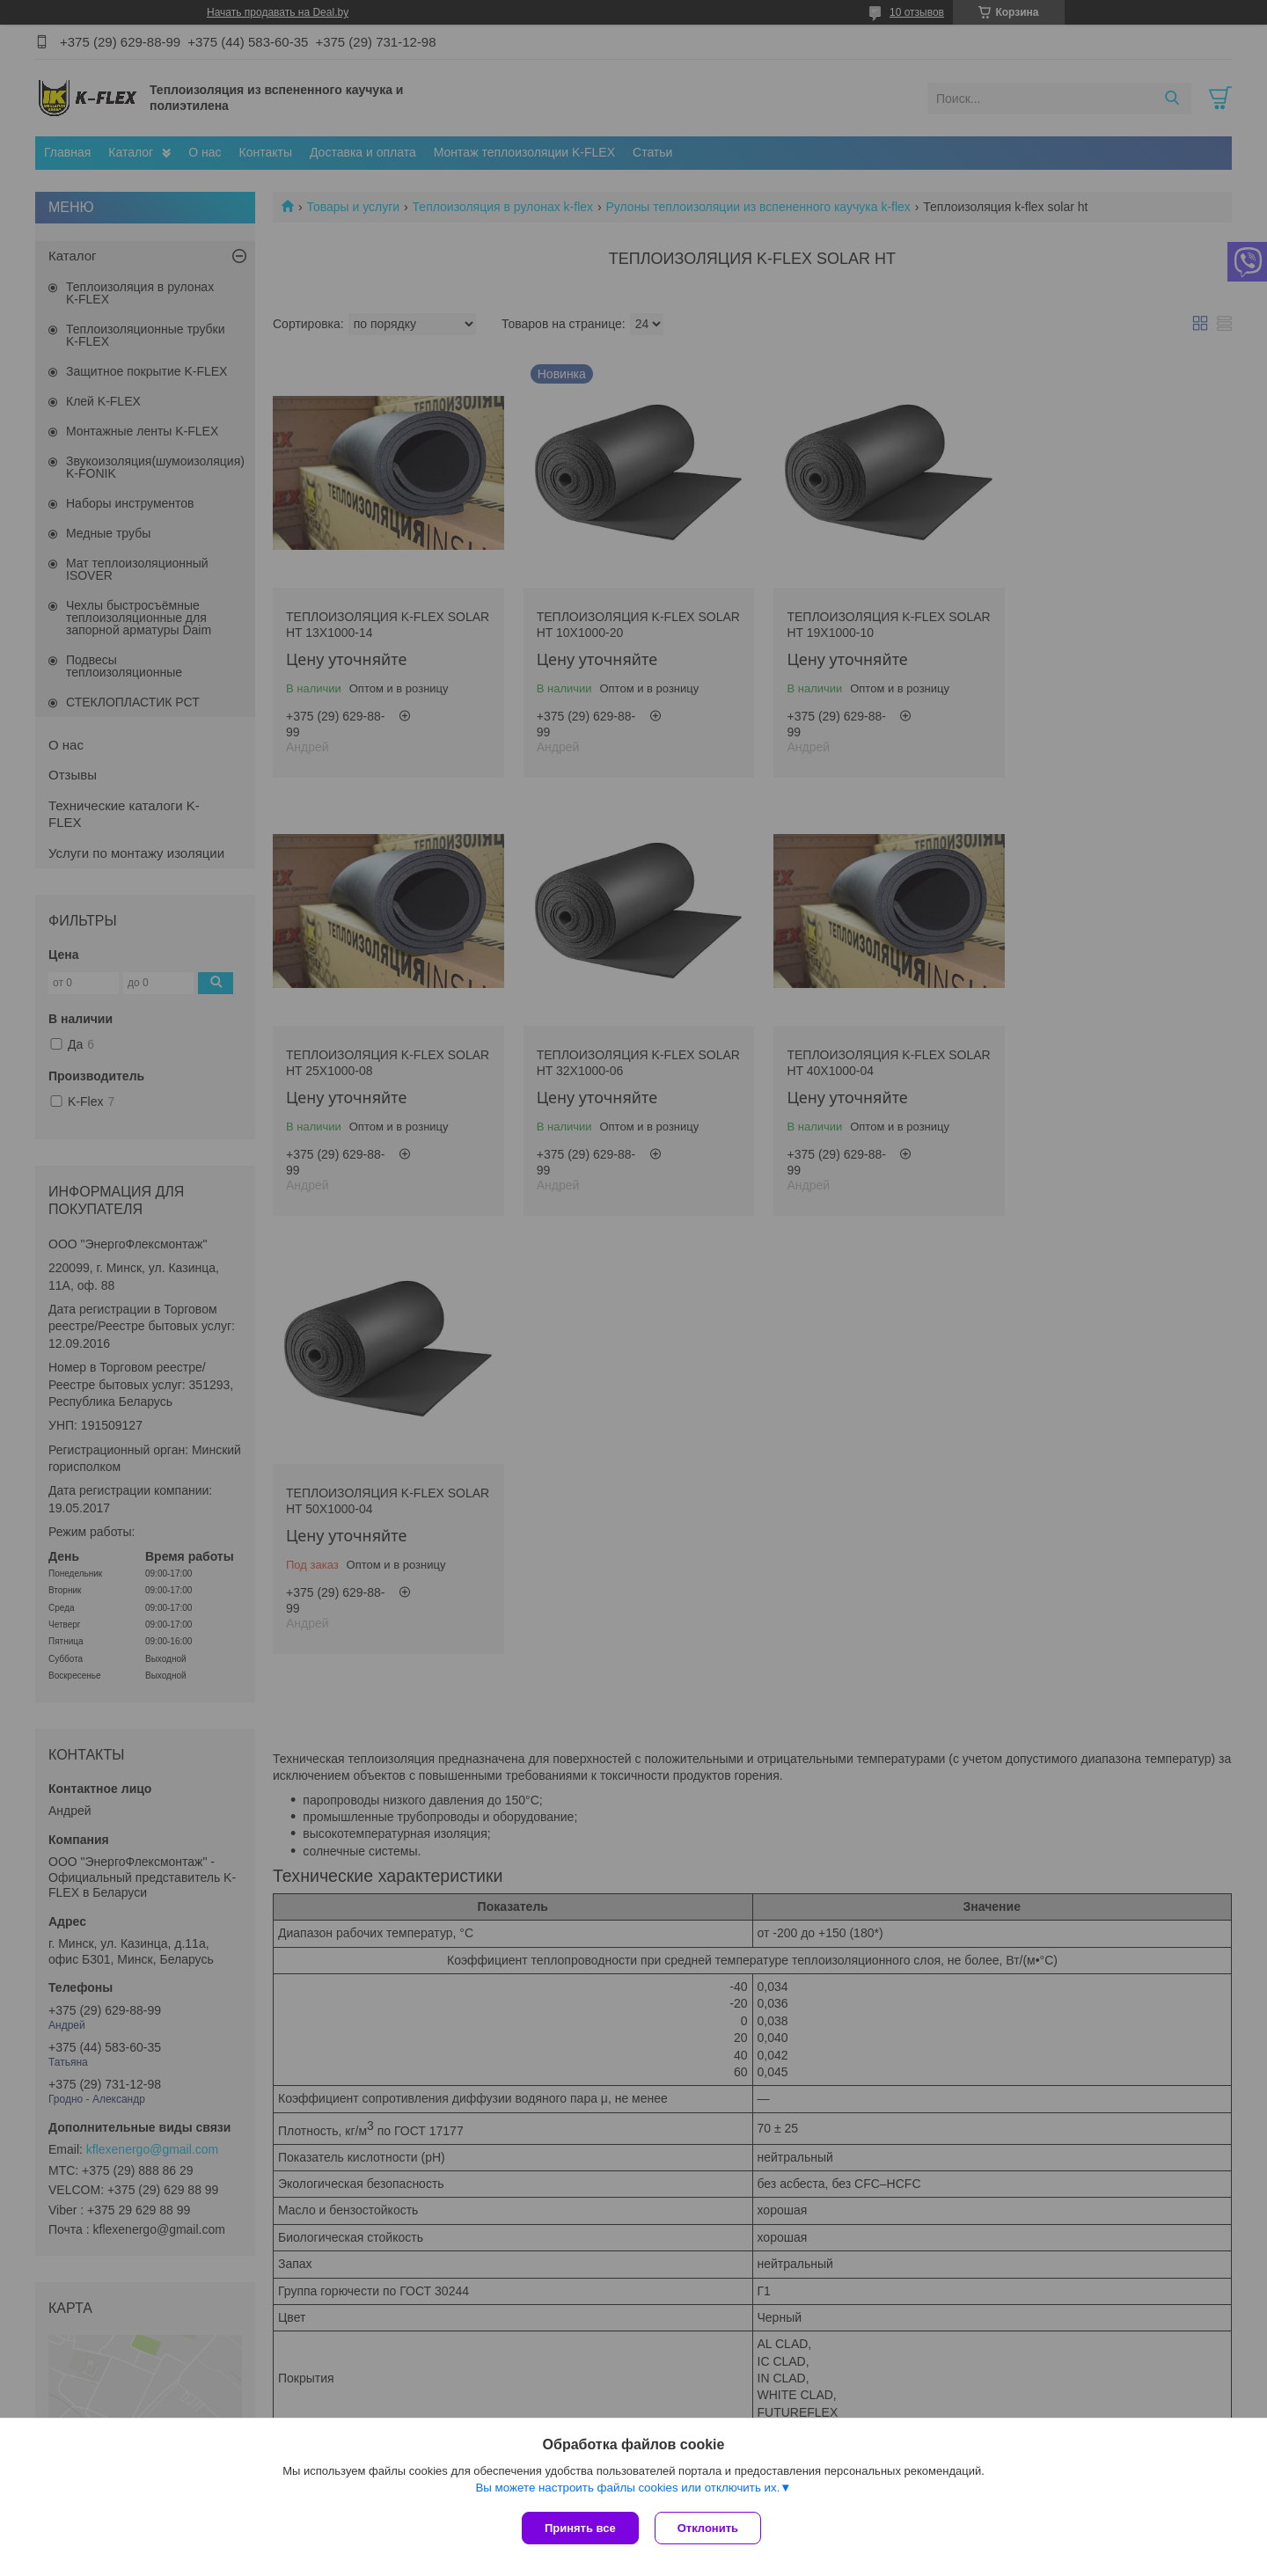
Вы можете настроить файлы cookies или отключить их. (627, 2489)
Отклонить (709, 2528)
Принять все (580, 2528)
